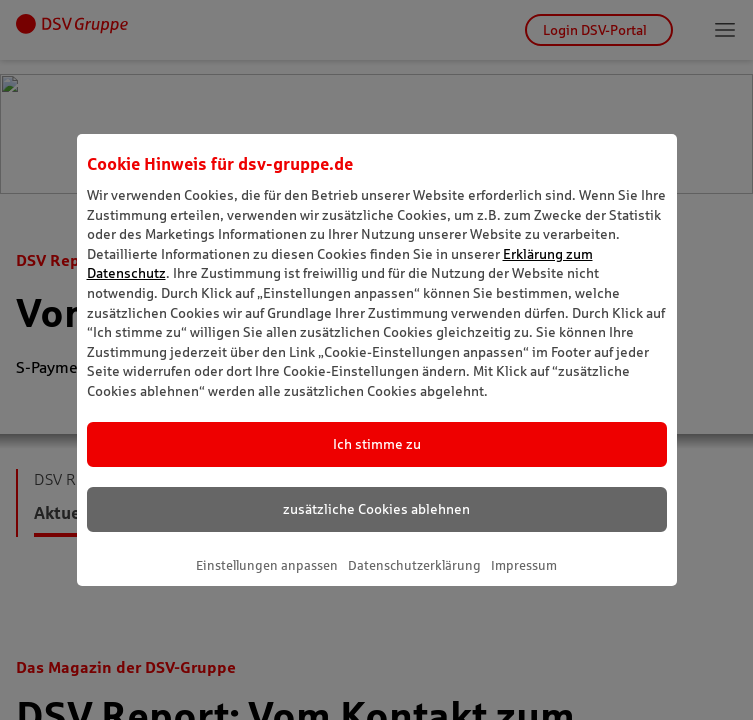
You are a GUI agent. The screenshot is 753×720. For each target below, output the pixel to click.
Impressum (524, 565)
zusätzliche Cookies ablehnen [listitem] (376, 509)
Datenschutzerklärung (414, 565)
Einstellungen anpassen (267, 565)
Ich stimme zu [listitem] (377, 444)
